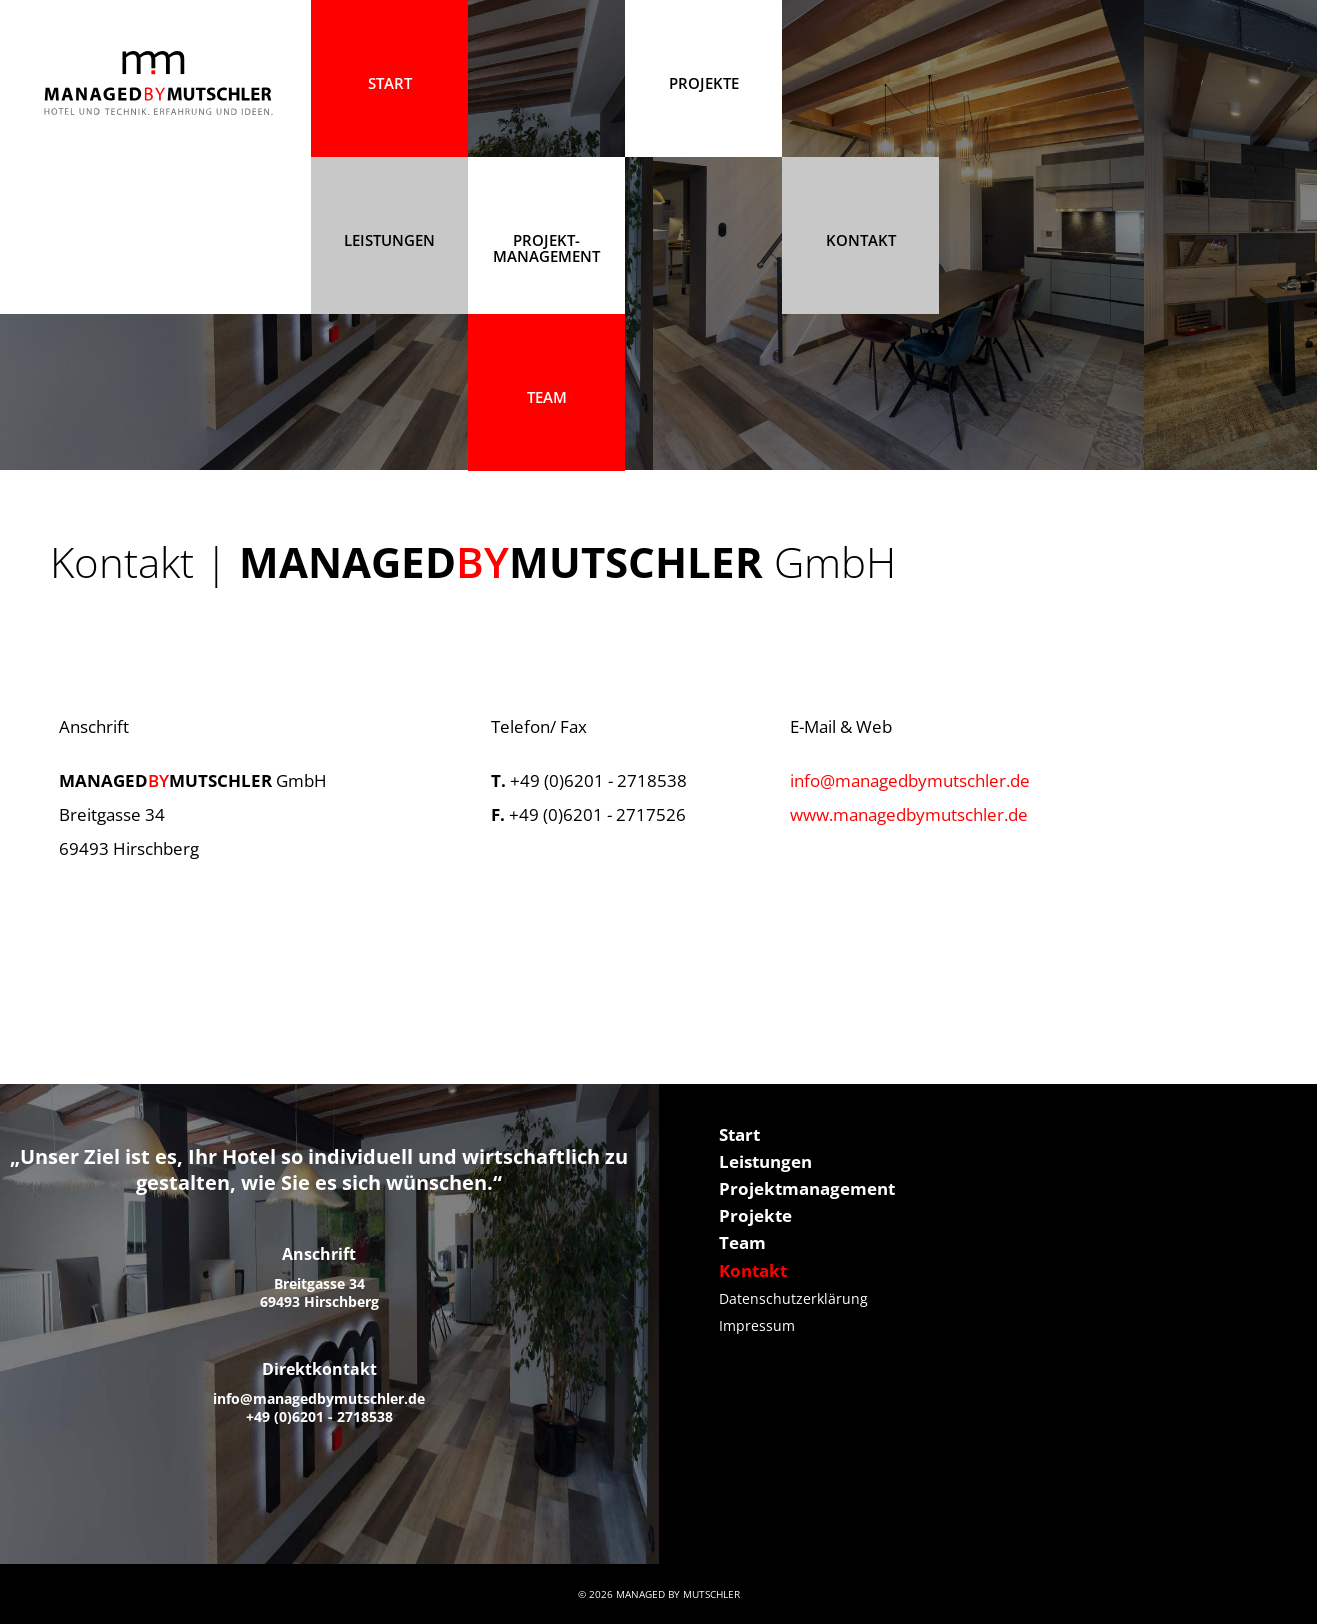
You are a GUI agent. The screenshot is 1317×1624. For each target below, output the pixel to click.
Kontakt (861, 240)
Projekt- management (546, 248)
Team (547, 397)
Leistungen (389, 240)
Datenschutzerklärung (793, 1298)
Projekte (755, 1215)
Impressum (757, 1325)
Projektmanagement (807, 1188)
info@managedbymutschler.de (910, 780)
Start (739, 1134)
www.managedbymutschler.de (909, 814)
